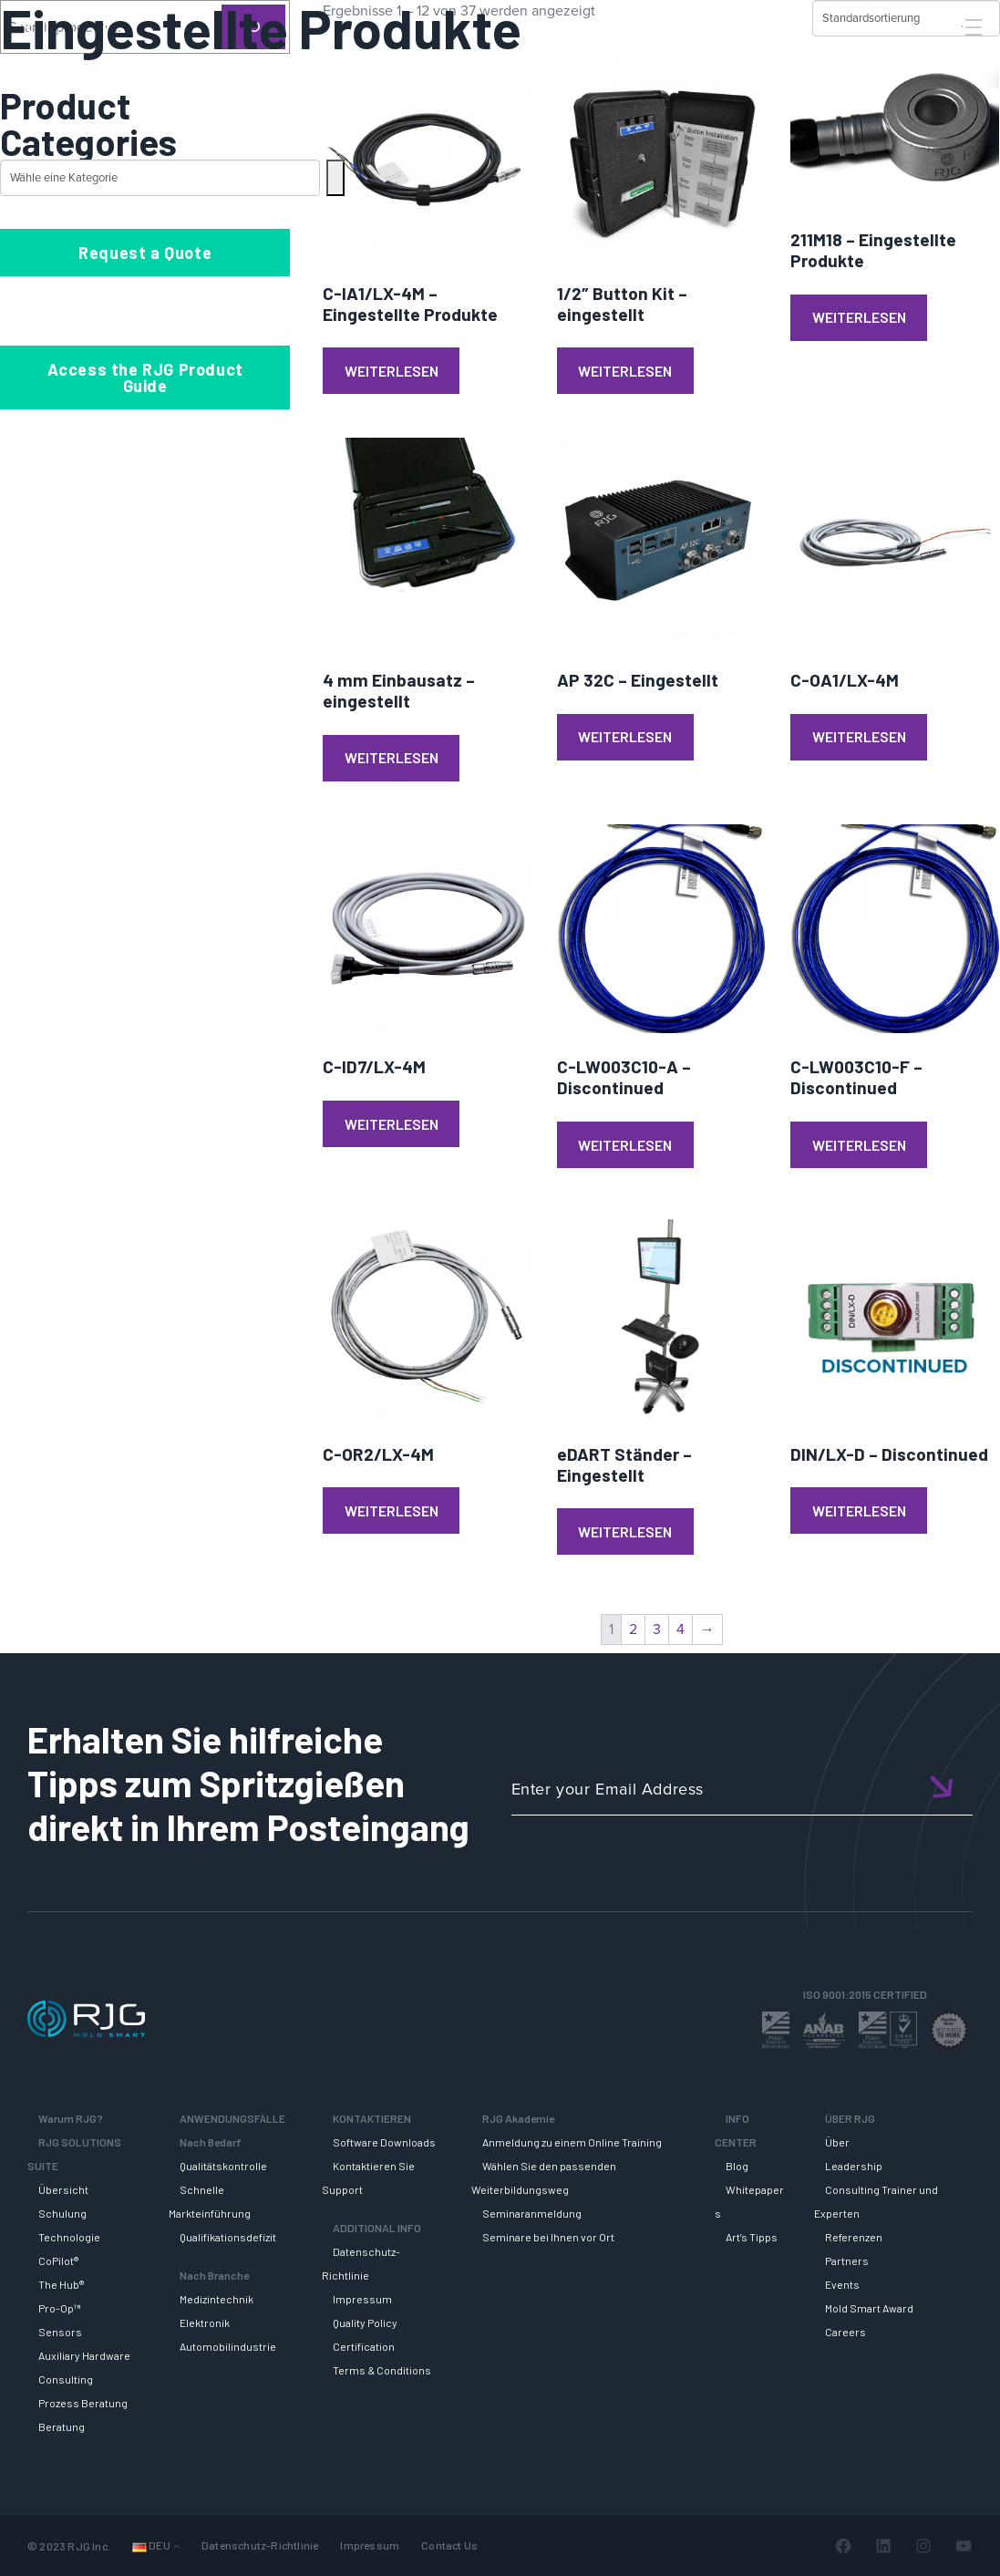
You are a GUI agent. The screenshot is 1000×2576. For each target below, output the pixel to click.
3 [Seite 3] (657, 1629)
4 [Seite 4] (680, 1629)
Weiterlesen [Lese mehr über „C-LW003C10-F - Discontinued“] (859, 1145)
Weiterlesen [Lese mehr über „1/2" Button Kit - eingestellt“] (625, 370)
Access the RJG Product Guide (145, 377)
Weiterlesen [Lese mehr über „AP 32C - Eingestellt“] (625, 736)
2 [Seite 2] (633, 1629)
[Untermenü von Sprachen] (176, 2546)
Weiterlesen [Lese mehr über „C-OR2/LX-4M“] (391, 1510)
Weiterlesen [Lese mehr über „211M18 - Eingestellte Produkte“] (859, 317)
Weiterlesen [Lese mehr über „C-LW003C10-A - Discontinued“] (625, 1145)
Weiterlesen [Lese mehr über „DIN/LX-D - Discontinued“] (859, 1510)
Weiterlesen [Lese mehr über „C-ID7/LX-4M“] (391, 1124)
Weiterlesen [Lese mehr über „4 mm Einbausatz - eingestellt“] (391, 757)
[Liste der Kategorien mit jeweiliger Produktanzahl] (160, 178)
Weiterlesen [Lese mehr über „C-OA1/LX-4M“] (859, 736)
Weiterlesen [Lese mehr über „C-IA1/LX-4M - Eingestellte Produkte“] (391, 370)
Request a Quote (144, 253)
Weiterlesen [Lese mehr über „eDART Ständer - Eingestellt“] (625, 1531)
